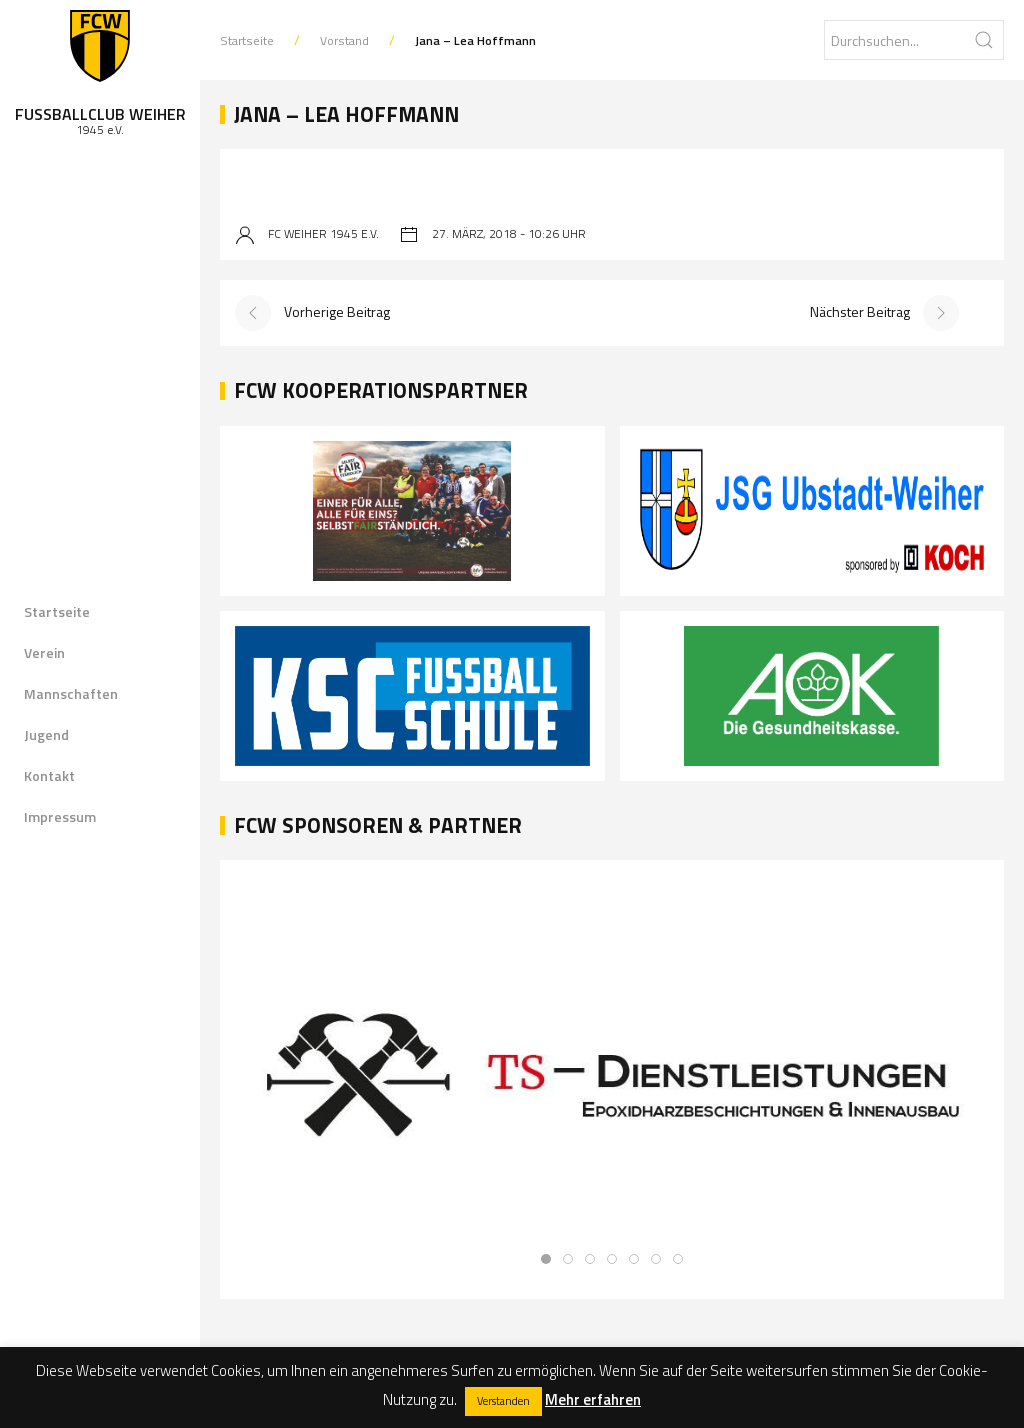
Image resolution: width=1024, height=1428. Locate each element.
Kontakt (49, 775)
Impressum (60, 816)
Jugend (46, 734)
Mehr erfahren (593, 1399)
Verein (44, 652)
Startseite (57, 611)
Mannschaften (71, 693)
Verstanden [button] (503, 1401)
